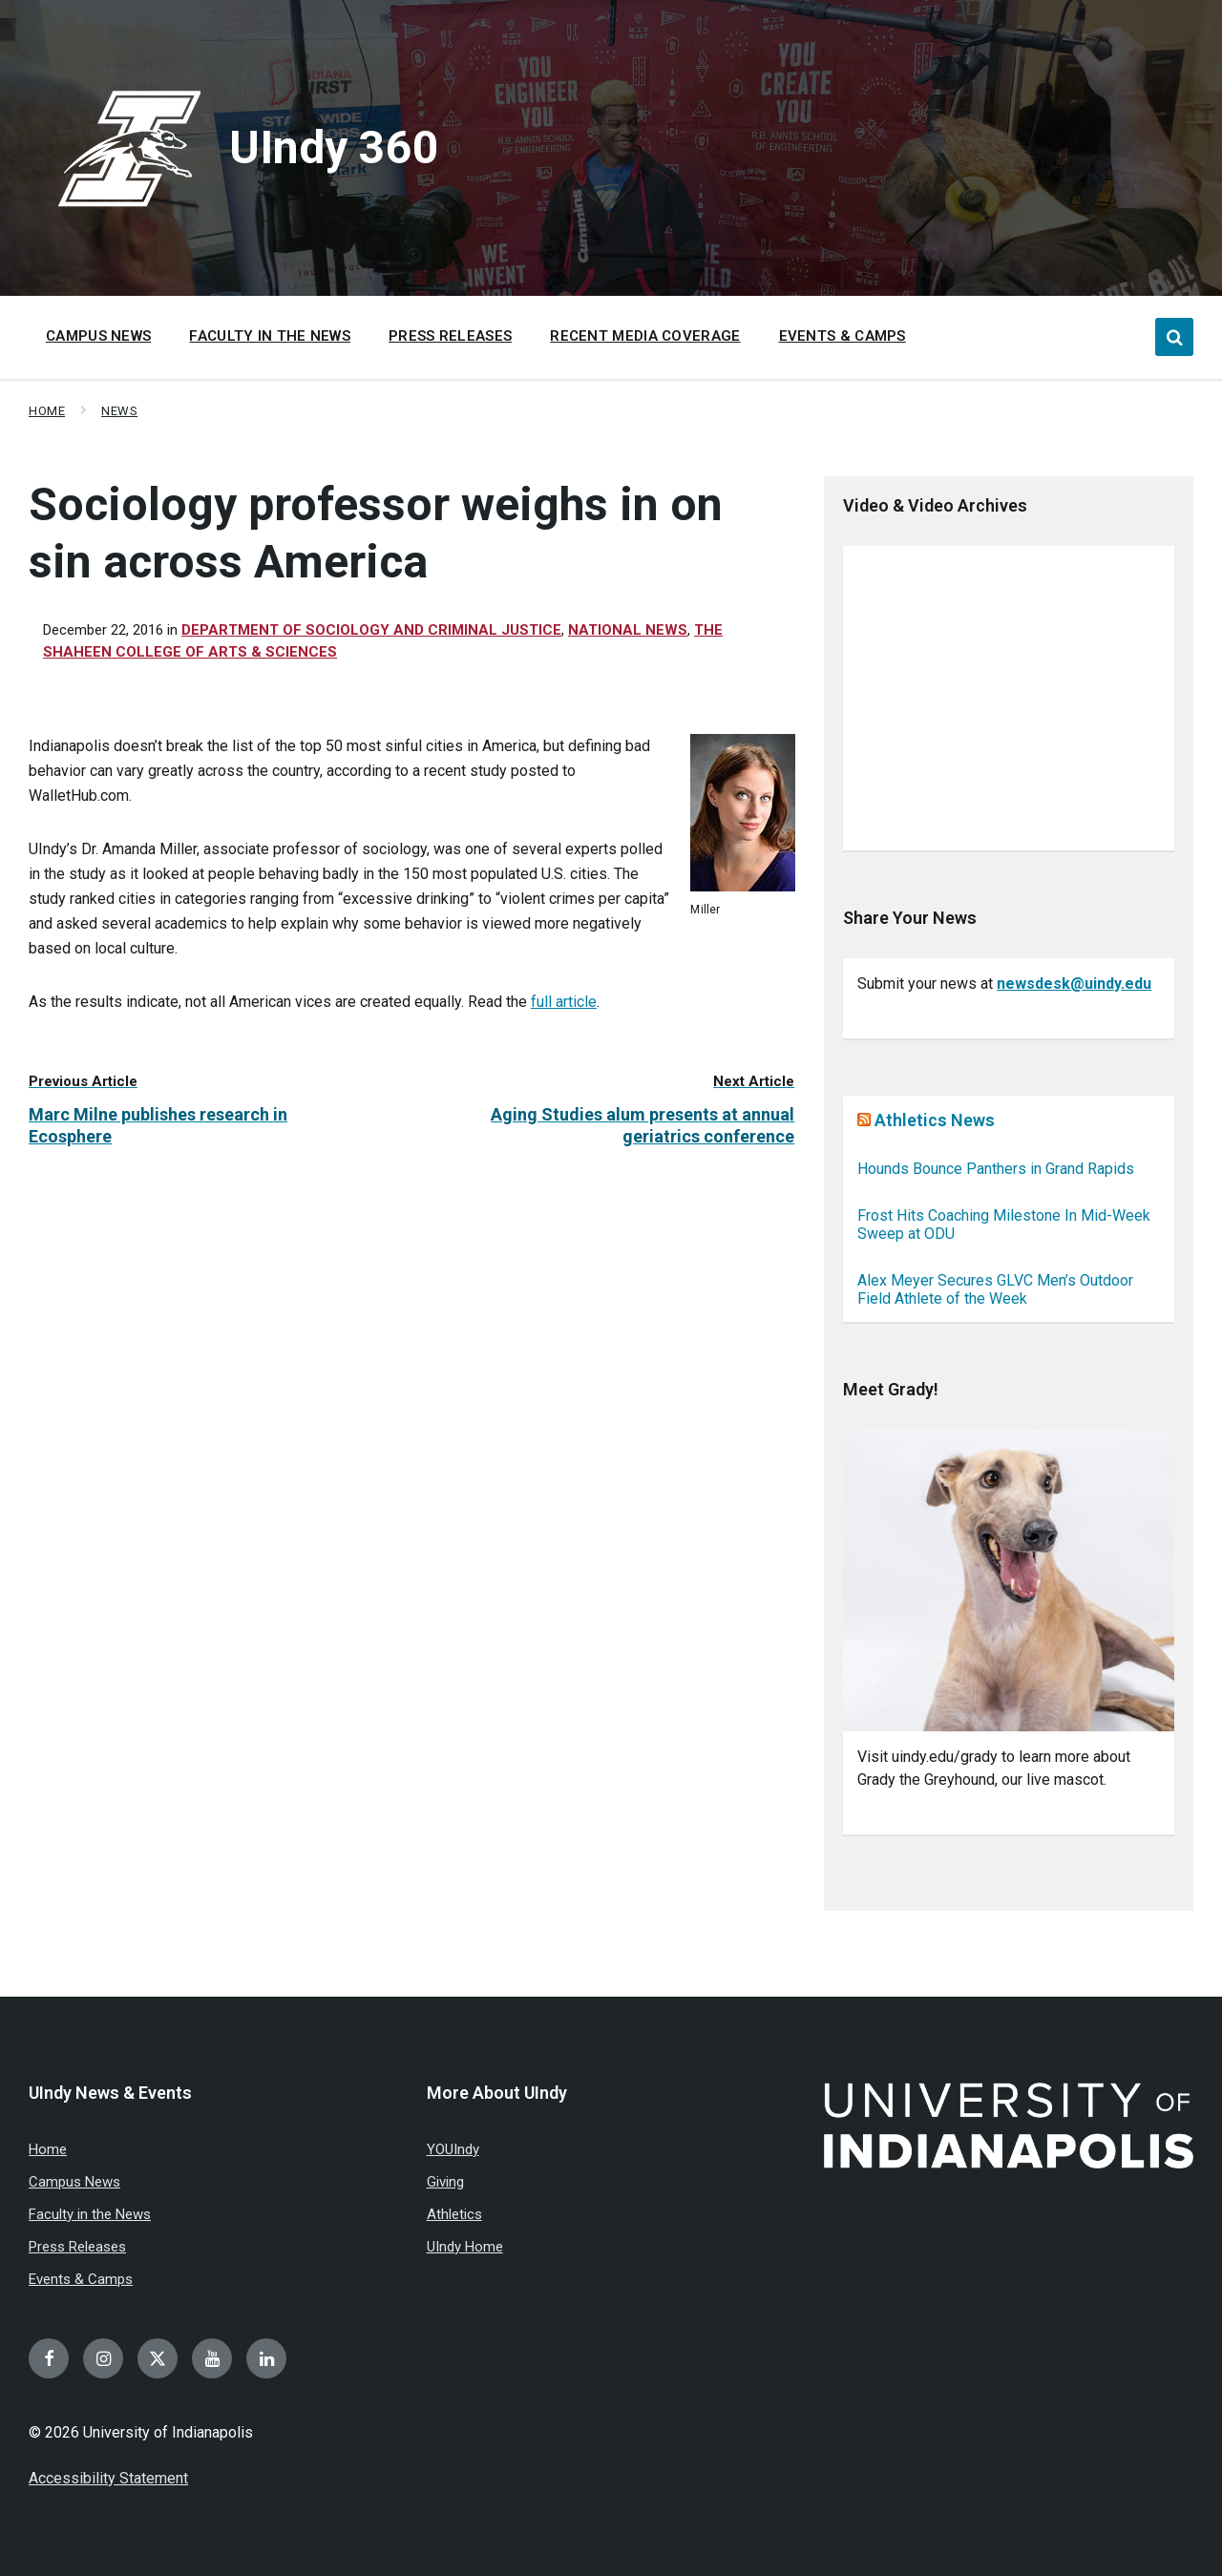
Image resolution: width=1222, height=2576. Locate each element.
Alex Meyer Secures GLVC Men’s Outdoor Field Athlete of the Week (995, 1289)
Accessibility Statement (108, 2478)
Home (47, 411)
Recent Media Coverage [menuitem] (645, 336)
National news (627, 630)
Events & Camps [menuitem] (842, 336)
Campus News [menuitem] (98, 336)
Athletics (454, 2214)
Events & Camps (81, 2279)
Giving (445, 2181)
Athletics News (934, 1120)
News (119, 411)
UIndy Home (465, 2246)
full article (564, 1002)
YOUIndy (453, 2149)
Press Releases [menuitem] (450, 336)
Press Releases (77, 2246)
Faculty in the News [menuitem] (269, 336)
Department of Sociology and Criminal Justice (371, 630)
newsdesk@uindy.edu (1074, 983)
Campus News (74, 2181)
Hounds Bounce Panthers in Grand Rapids (995, 1169)
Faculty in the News (90, 2214)
